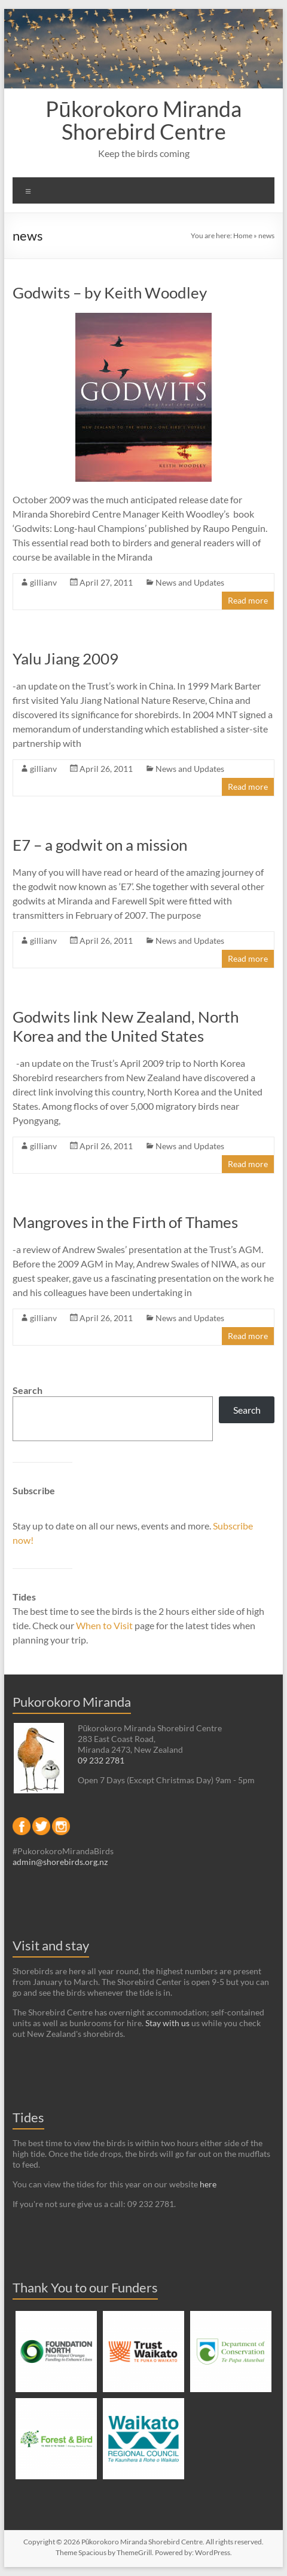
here (208, 2184)
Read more (248, 600)
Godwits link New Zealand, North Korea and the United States (126, 1026)
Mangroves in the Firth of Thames (125, 1222)
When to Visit (105, 1625)
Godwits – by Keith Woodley (110, 292)
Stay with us (167, 2023)
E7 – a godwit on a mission (100, 844)
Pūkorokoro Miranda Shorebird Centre (143, 120)
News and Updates (189, 582)
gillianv (43, 582)
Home (242, 235)
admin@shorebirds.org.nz (60, 1862)
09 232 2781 (101, 1760)
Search (27, 1390)
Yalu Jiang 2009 (65, 658)
